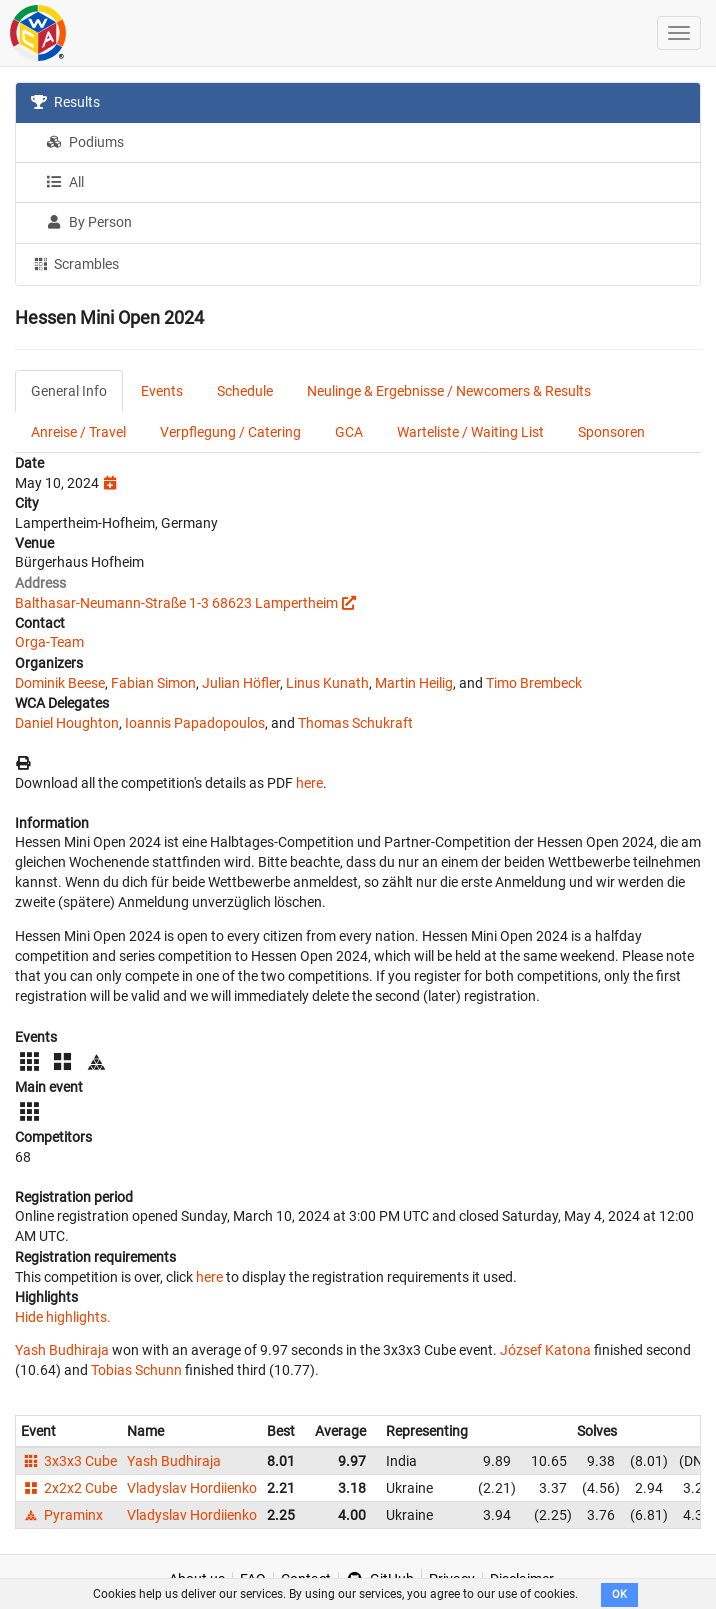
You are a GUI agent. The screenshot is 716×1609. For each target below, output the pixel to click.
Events (162, 391)
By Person (89, 222)
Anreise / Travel (78, 432)
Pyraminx (62, 1515)
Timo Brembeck (534, 683)
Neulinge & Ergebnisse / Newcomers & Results (449, 391)
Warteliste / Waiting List (470, 432)
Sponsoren (611, 432)
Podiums (85, 142)
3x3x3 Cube (69, 1461)
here (309, 783)
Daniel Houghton (67, 723)
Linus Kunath (327, 683)
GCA (349, 432)
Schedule (245, 391)
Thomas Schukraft (355, 723)
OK (619, 1594)
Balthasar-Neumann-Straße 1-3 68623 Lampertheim (176, 603)
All (65, 182)
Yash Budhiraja (62, 1350)
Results (65, 102)
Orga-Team (49, 642)
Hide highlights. (63, 1317)
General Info (69, 391)
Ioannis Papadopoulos (195, 723)
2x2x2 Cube (69, 1488)
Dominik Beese (60, 683)
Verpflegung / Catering (230, 432)
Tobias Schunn (136, 1370)
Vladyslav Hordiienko (192, 1488)
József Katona (545, 1350)
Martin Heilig (414, 683)
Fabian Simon (153, 683)
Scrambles (75, 263)
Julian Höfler (241, 683)
